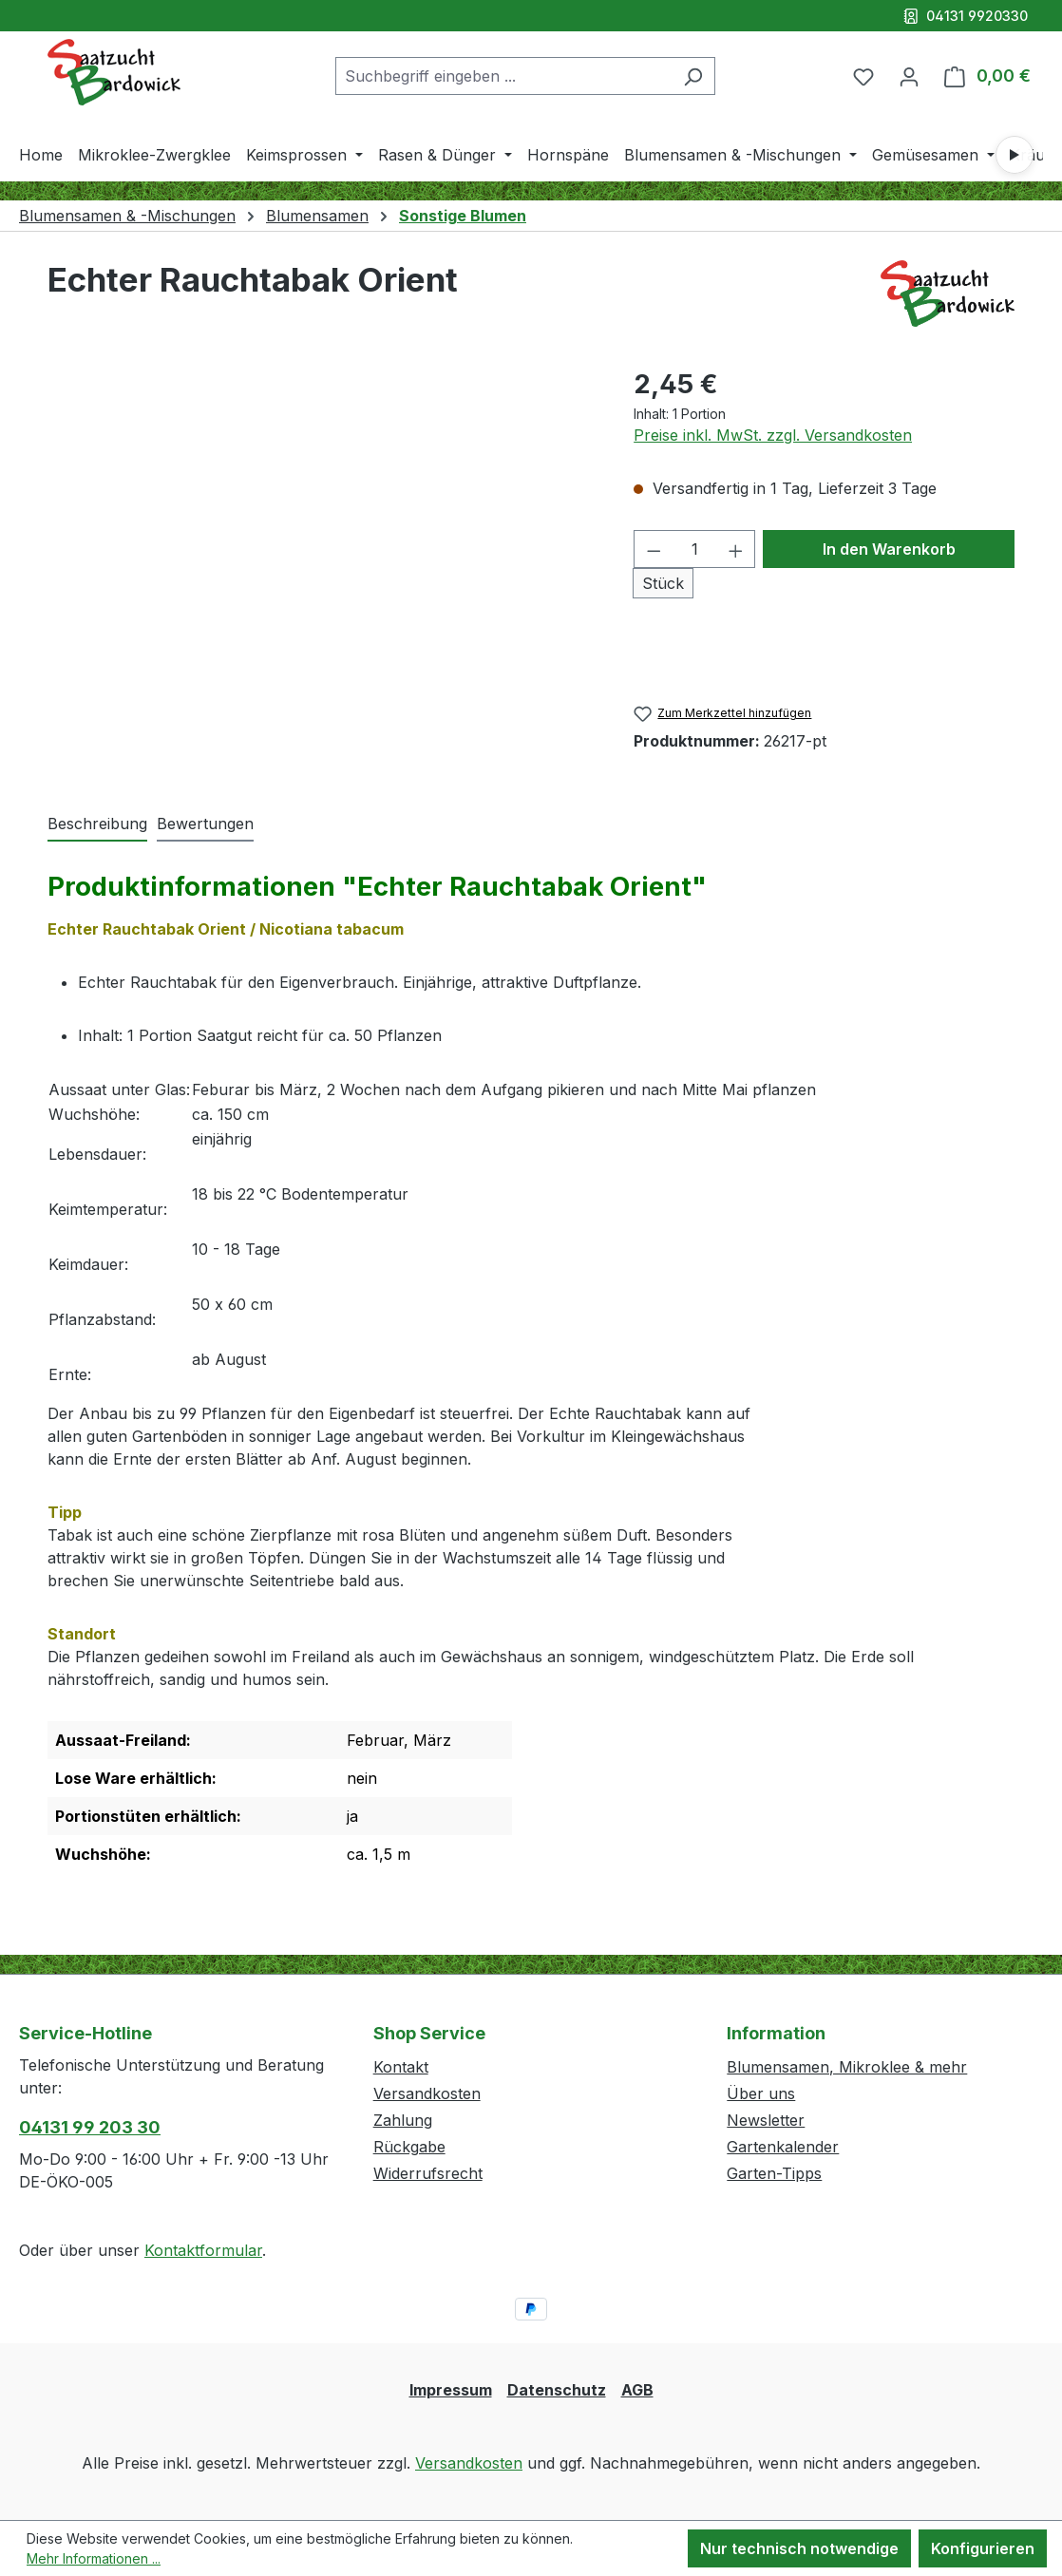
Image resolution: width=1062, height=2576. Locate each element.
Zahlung (402, 2120)
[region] (321, 569)
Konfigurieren (982, 2548)
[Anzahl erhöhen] (736, 549)
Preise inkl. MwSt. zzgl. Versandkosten (773, 435)
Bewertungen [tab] (205, 823)
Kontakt (400, 2066)
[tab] (97, 824)
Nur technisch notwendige (799, 2548)
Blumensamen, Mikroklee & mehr (847, 2066)
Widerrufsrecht (428, 2173)
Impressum (450, 2389)
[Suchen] (693, 76)
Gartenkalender (783, 2146)
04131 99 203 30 (90, 2127)
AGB (637, 2389)
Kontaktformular (203, 2250)
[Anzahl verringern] (653, 549)
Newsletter (766, 2120)
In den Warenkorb (889, 549)
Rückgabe (409, 2146)
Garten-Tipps (774, 2173)
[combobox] (503, 76)
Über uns (761, 2093)
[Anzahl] (695, 549)
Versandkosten (427, 2093)
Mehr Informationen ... (94, 2558)
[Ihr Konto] (909, 76)
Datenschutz (556, 2389)
